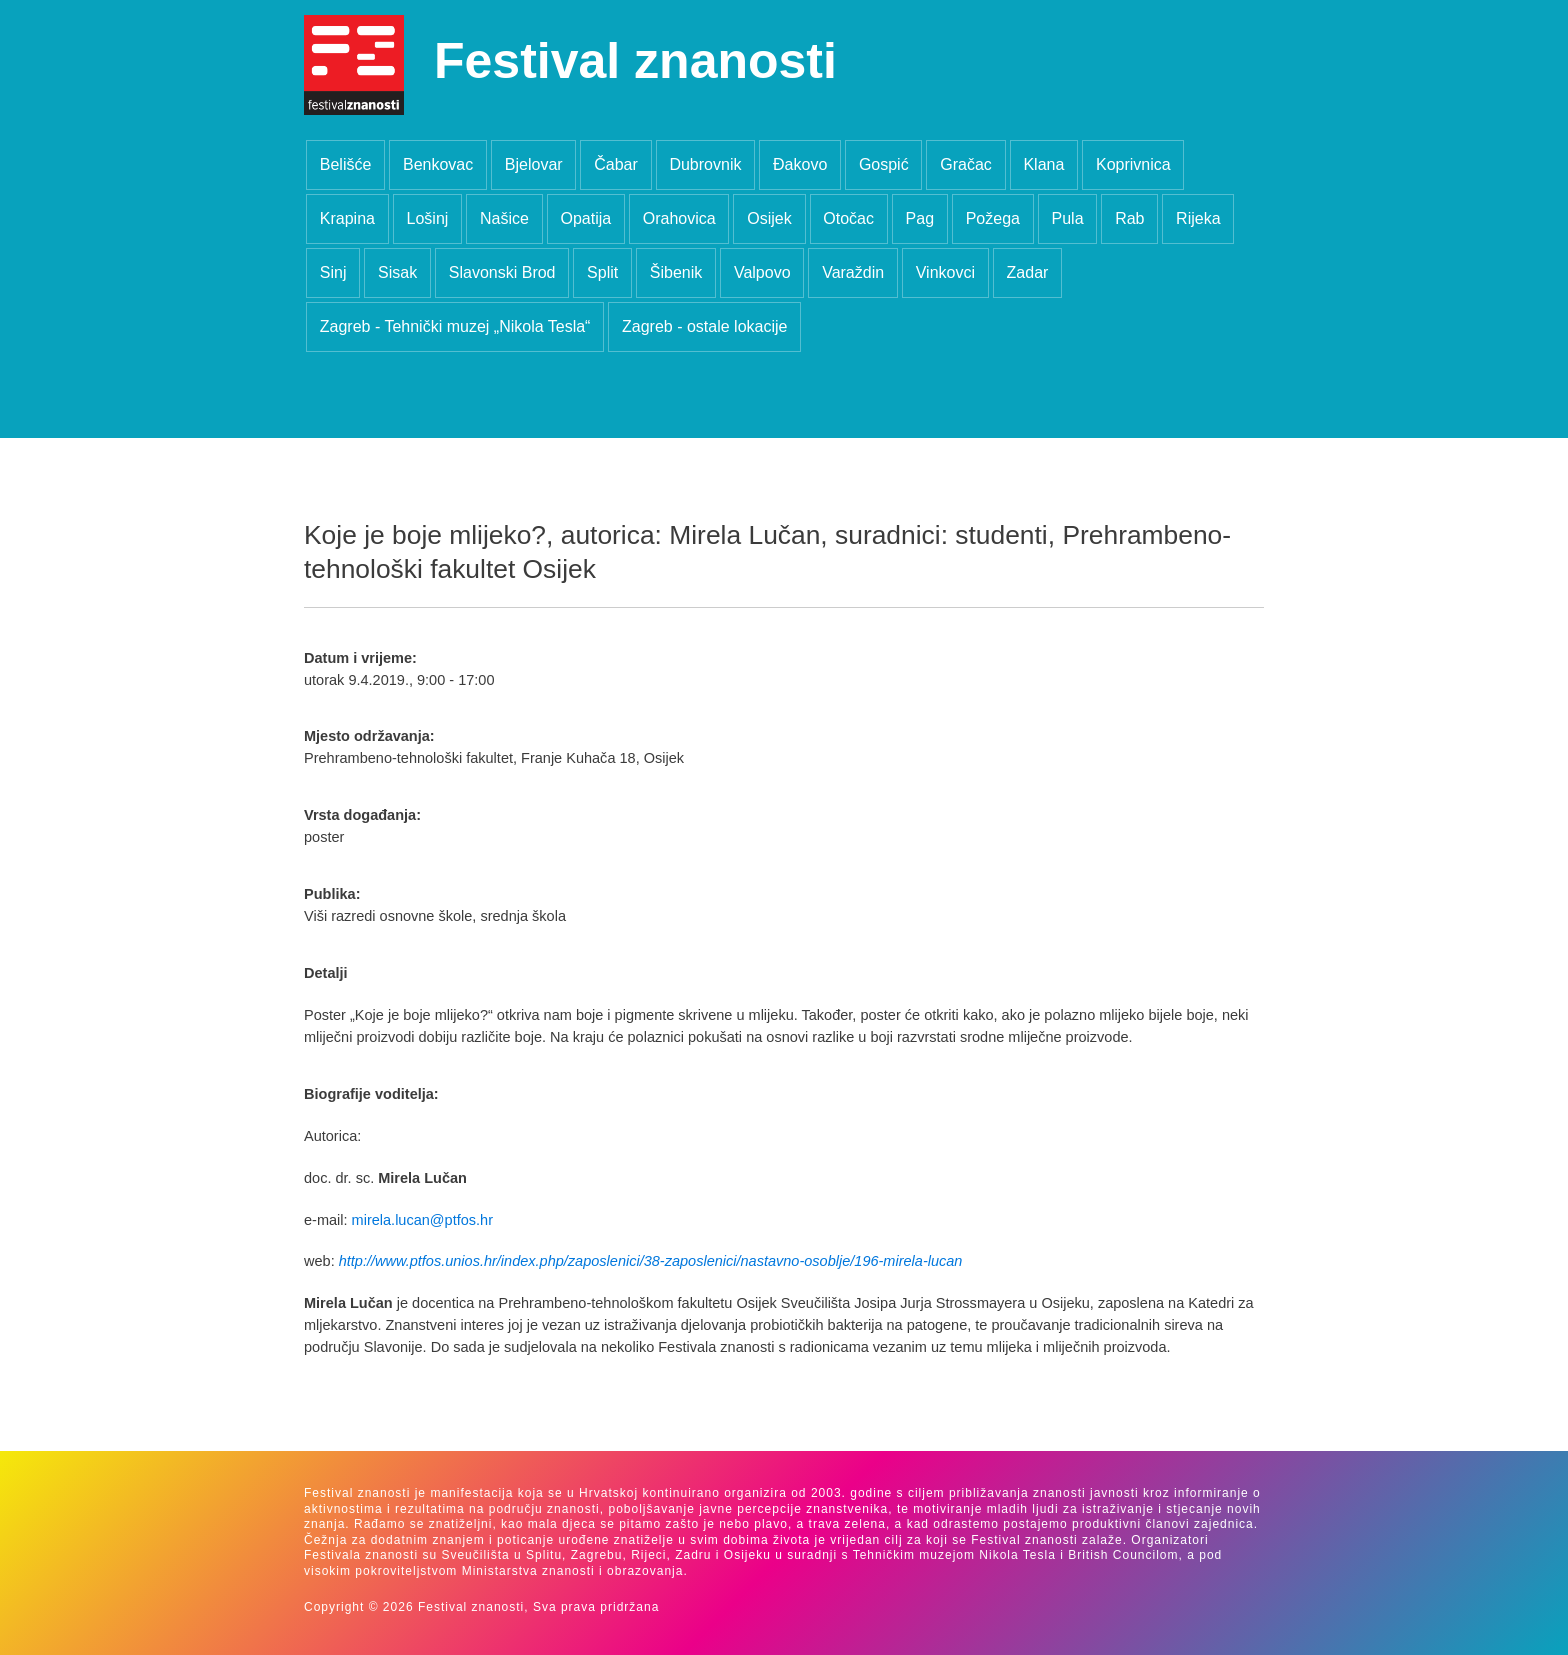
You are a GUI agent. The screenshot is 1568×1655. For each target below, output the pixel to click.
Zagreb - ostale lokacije (704, 326)
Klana (1043, 164)
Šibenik (676, 272)
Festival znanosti (635, 61)
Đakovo (800, 164)
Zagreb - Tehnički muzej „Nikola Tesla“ (455, 326)
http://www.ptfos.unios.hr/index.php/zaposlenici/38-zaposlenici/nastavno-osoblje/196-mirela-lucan (651, 1261)
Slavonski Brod (502, 272)
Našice (504, 218)
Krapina (347, 218)
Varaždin (853, 272)
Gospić (884, 164)
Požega (993, 218)
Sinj (333, 272)
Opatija (585, 218)
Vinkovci (945, 272)
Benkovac (438, 164)
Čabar (616, 164)
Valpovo (762, 272)
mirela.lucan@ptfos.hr (422, 1220)
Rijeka (1198, 218)
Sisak (397, 272)
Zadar (1028, 272)
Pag (920, 218)
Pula (1068, 218)
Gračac (966, 164)
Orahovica (679, 218)
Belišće (346, 164)
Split (602, 272)
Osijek (769, 218)
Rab (1129, 218)
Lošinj (428, 218)
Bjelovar (534, 164)
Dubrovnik (705, 164)
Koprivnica (1133, 164)
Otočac (848, 218)
